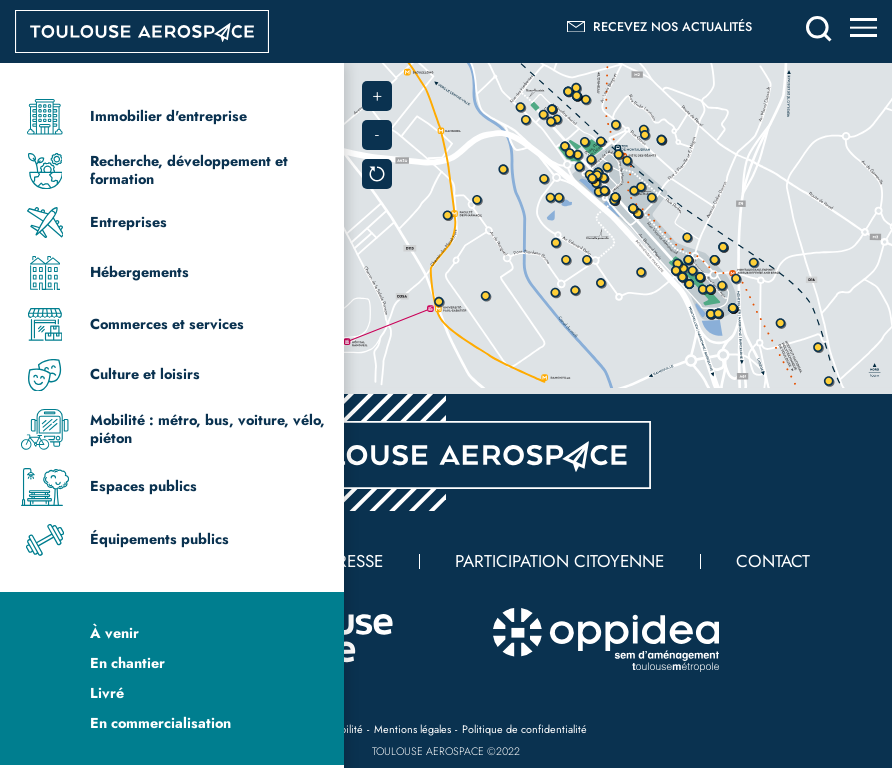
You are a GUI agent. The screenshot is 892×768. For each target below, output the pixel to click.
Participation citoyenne (559, 561)
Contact (773, 561)
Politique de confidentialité (524, 729)
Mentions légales (412, 729)
